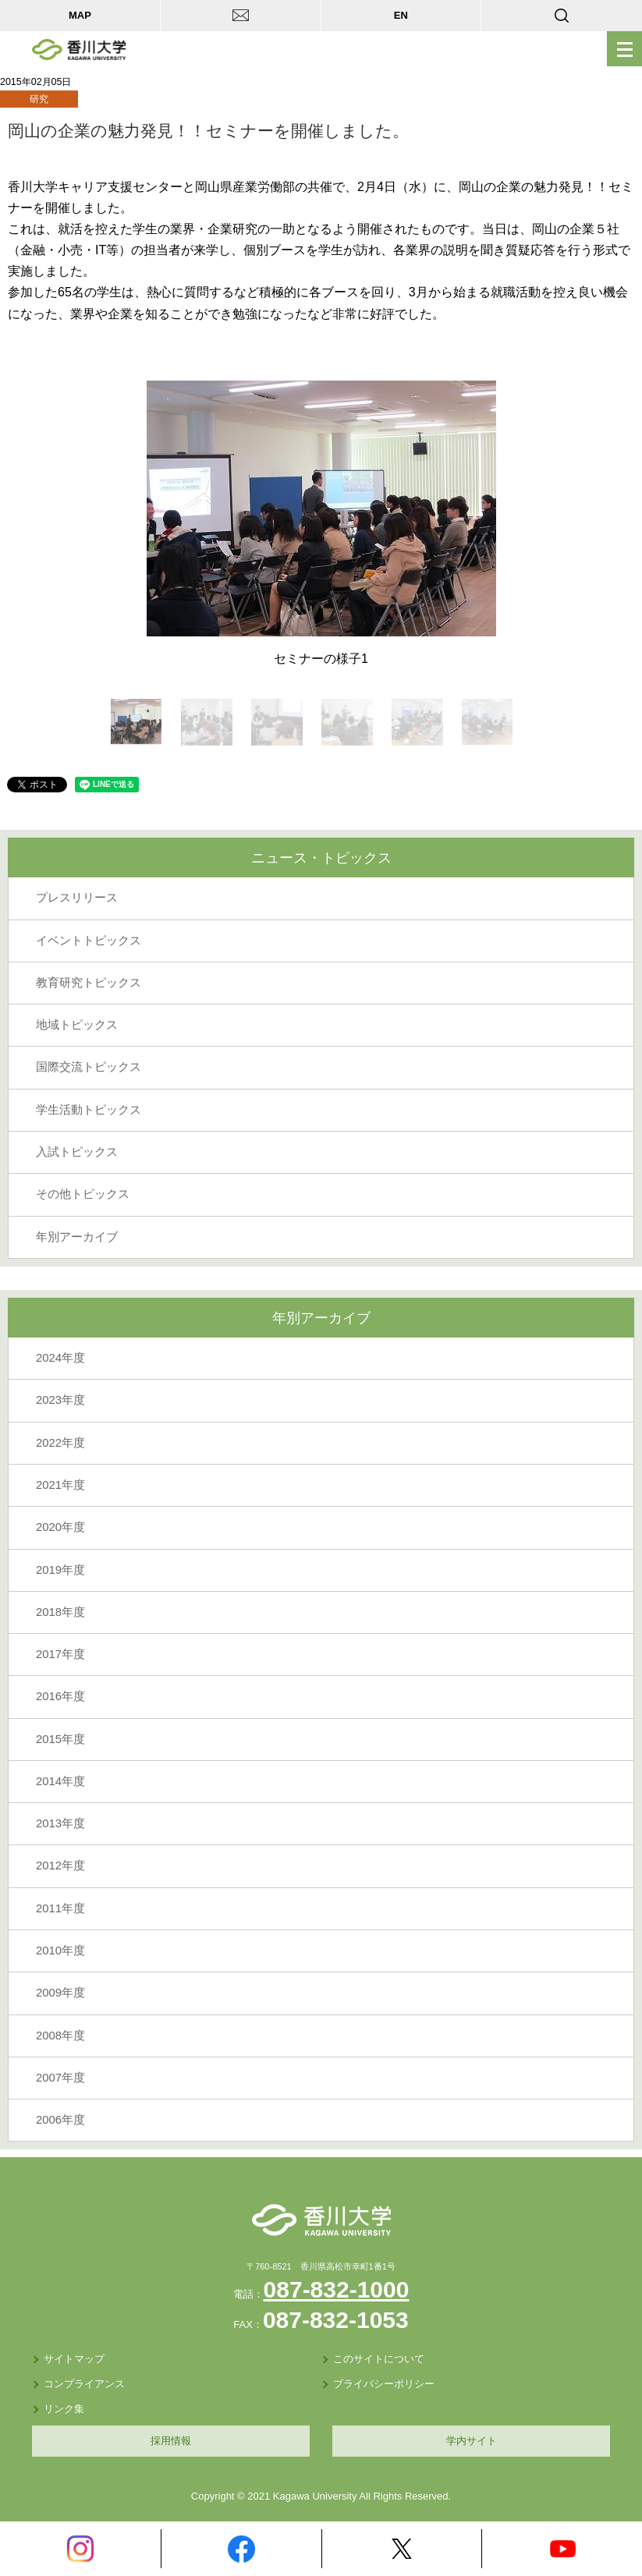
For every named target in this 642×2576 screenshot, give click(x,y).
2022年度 (60, 1443)
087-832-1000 (337, 2289)
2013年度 (60, 1823)
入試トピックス (77, 1152)
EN (401, 15)
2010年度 (60, 1950)
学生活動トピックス (88, 1110)
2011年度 (60, 1908)
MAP (80, 15)
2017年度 (60, 1654)
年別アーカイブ (77, 1237)
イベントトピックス (88, 940)
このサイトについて (378, 2359)
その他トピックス (82, 1194)
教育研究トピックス (88, 982)
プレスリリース (77, 897)
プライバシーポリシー (384, 2384)
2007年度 (60, 2077)
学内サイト (471, 2441)
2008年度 (60, 2035)
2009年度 (60, 1992)
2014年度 (60, 1781)
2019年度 (60, 1570)
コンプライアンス (84, 2384)
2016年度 (60, 1696)
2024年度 (60, 1358)
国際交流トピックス (88, 1067)
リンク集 (64, 2409)
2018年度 (60, 1612)
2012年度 (60, 1865)
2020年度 (60, 1527)
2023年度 (60, 1400)
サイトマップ (74, 2359)
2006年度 (60, 2120)
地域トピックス (77, 1025)
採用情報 (171, 2441)
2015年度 (60, 1739)
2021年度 (60, 1485)
